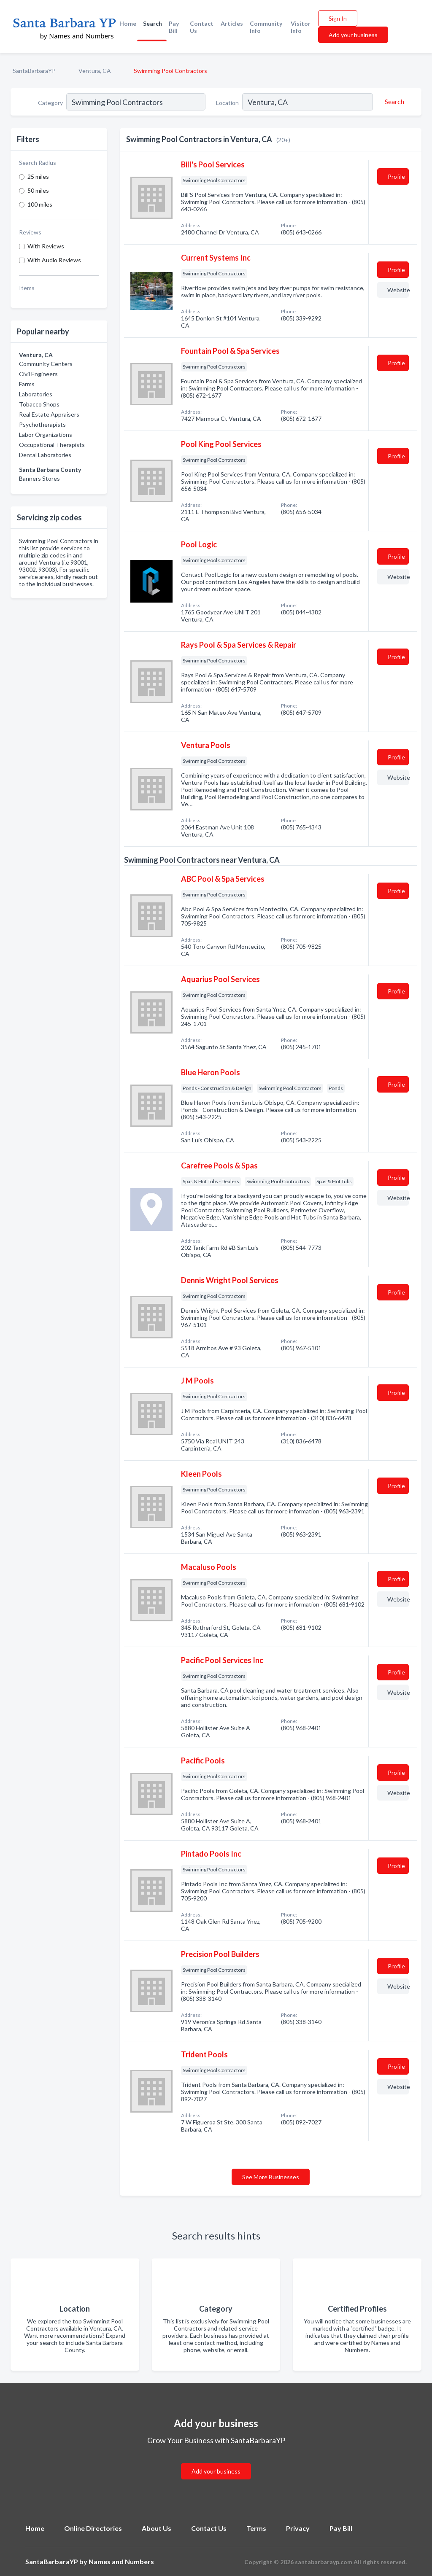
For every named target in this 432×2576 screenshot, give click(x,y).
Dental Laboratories (45, 454)
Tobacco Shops (39, 404)
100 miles (39, 204)
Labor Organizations (45, 434)
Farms (27, 384)
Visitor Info (300, 27)
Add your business (353, 34)
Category (50, 102)
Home (127, 23)
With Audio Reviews (54, 260)
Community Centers (46, 363)
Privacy (298, 2528)
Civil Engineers (38, 373)
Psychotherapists (42, 424)
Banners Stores (39, 478)
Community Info (266, 27)
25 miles (38, 176)
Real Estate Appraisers (49, 414)
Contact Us (201, 27)
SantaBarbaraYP (34, 70)
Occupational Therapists (52, 444)
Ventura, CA (94, 70)
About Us (156, 2528)
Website (398, 289)
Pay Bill (174, 27)
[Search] (393, 101)
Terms (256, 2528)
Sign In (338, 18)
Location (227, 102)
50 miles (38, 190)
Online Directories (93, 2528)
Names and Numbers (121, 2561)
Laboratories (35, 394)
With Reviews (45, 246)
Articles (232, 23)
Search (152, 23)
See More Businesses (270, 2176)
